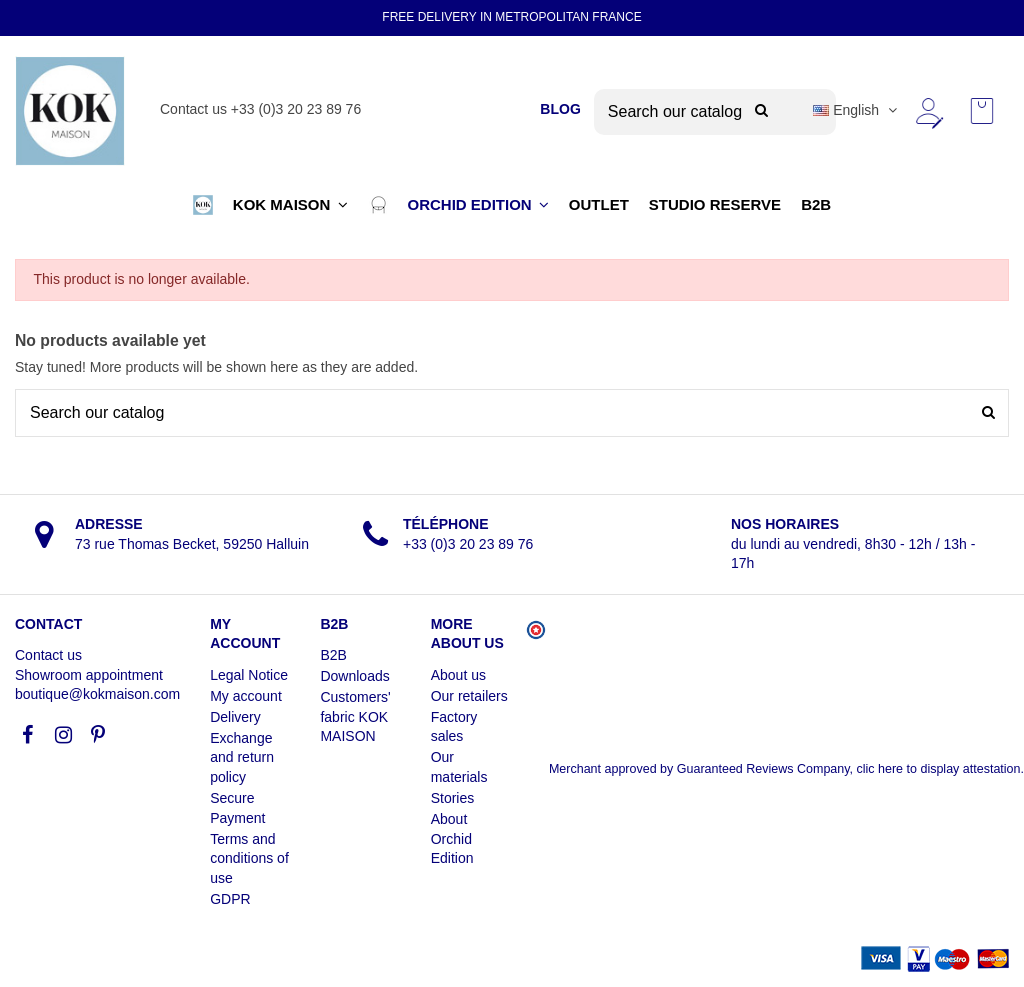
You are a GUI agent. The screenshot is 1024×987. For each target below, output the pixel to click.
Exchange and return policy (242, 757)
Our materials (459, 767)
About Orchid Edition (452, 838)
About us (458, 675)
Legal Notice (249, 675)
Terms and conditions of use (249, 858)
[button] (203, 205)
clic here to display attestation (939, 769)
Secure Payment (237, 808)
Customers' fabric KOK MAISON (355, 716)
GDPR (230, 899)
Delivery (235, 717)
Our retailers (469, 696)
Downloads (354, 676)
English (857, 110)
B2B (333, 655)
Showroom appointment (89, 675)
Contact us (48, 655)
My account (246, 696)
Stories (453, 798)
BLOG (560, 109)
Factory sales (454, 727)
